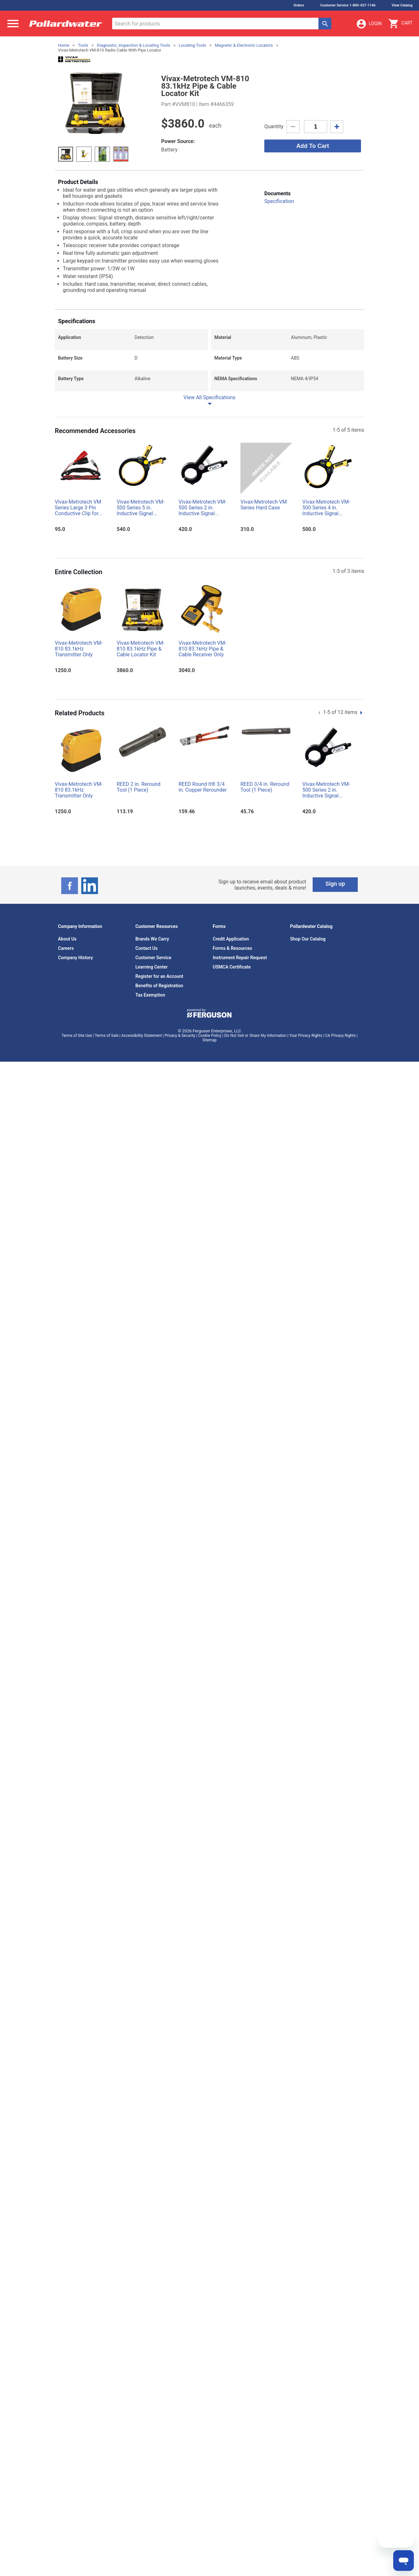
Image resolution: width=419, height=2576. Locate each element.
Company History (75, 957)
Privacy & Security (180, 1035)
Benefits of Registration (159, 985)
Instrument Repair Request (240, 957)
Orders (298, 5)
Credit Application (231, 938)
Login (369, 23)
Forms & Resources (232, 948)
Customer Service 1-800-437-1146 (348, 5)
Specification (279, 201)
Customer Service (153, 957)
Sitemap (209, 1040)
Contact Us (146, 948)
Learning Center (151, 967)
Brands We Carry (152, 938)
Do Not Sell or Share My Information (255, 1035)
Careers (66, 948)
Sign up (335, 883)
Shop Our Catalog (308, 938)
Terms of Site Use (77, 1035)
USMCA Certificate (232, 967)
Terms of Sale (107, 1035)
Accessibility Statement (141, 1035)
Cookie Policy (209, 1035)
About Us (67, 938)
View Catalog (402, 5)
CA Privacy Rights (340, 1035)
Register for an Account (159, 976)
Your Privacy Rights (305, 1035)
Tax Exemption (150, 995)
